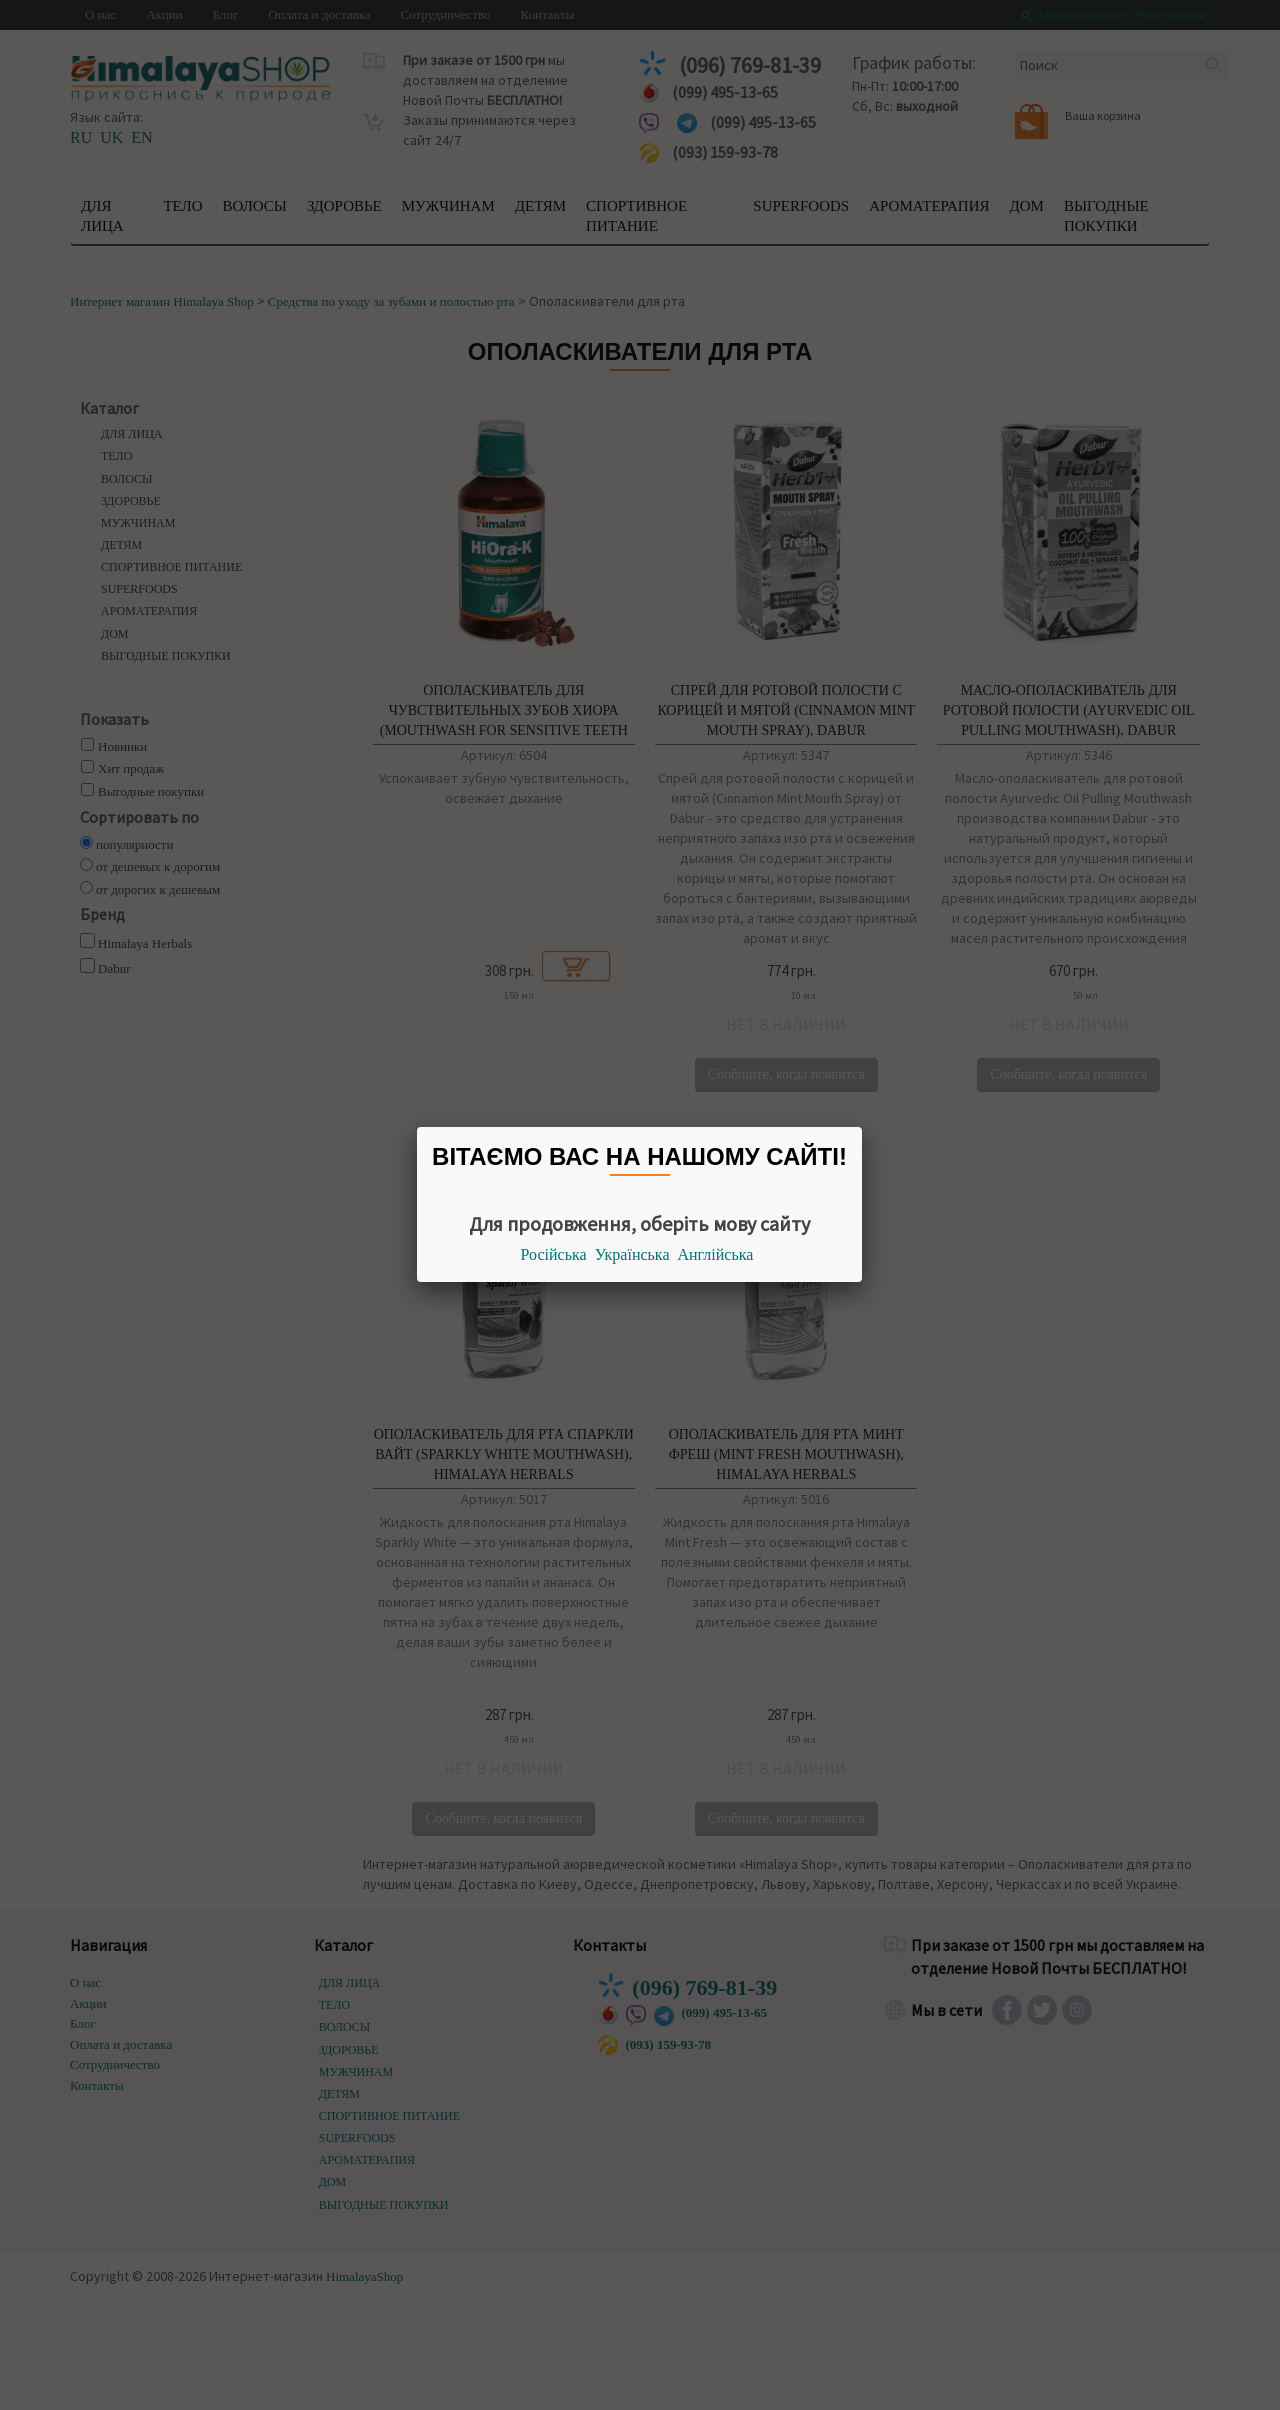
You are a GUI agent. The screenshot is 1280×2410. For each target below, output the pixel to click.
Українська (632, 1254)
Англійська (716, 1254)
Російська (554, 1254)
